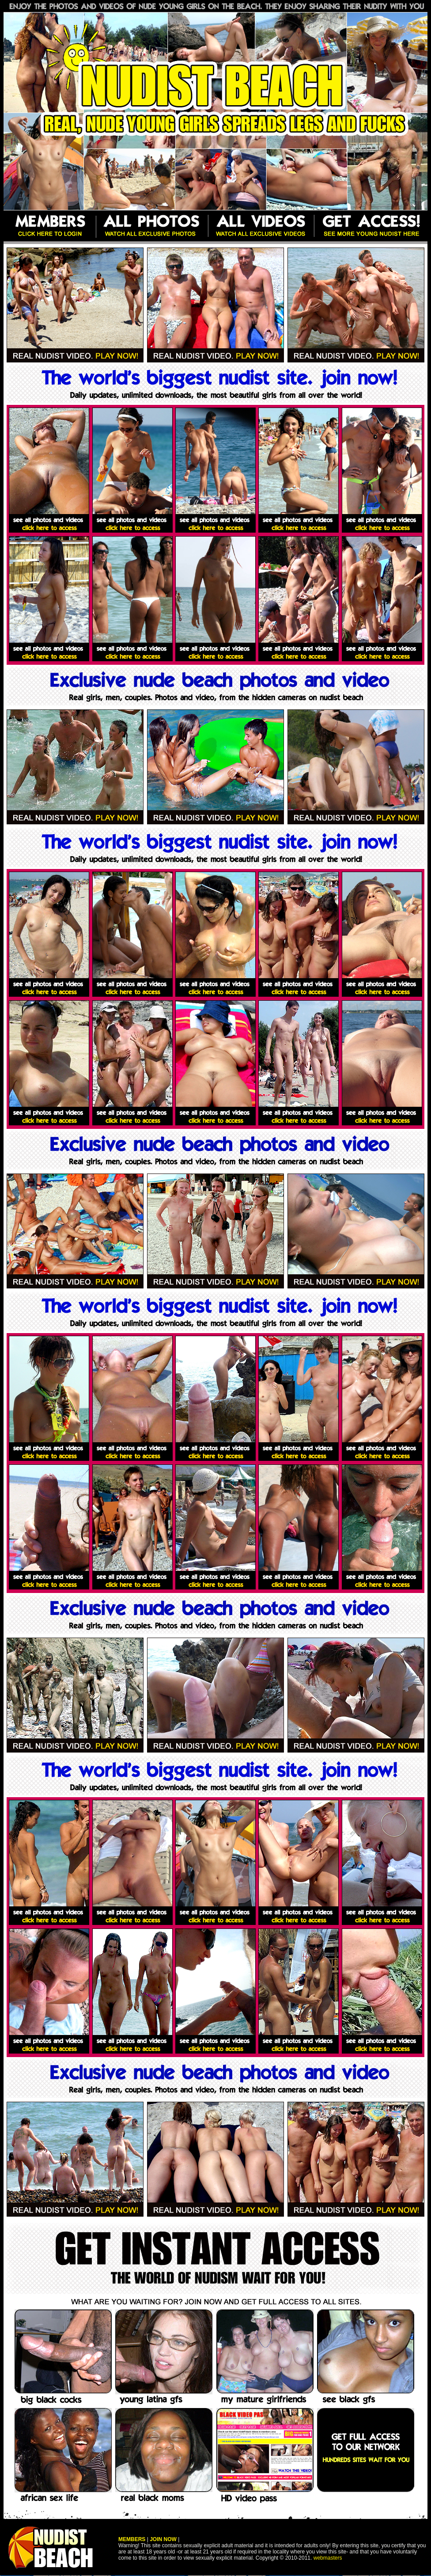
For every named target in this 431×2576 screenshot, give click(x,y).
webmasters (328, 2558)
